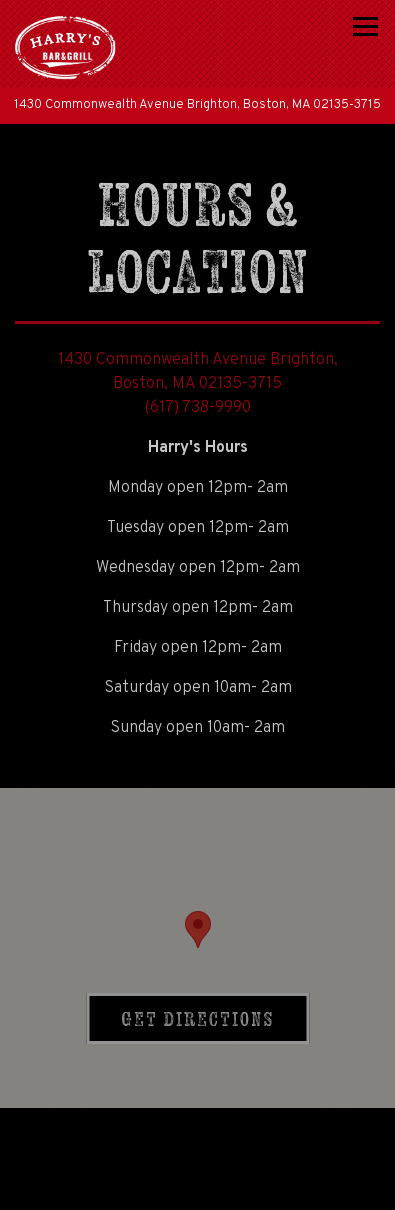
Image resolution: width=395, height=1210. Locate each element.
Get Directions (215, 1017)
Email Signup (197, 1185)
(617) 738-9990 (197, 408)
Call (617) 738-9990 (197, 1133)
